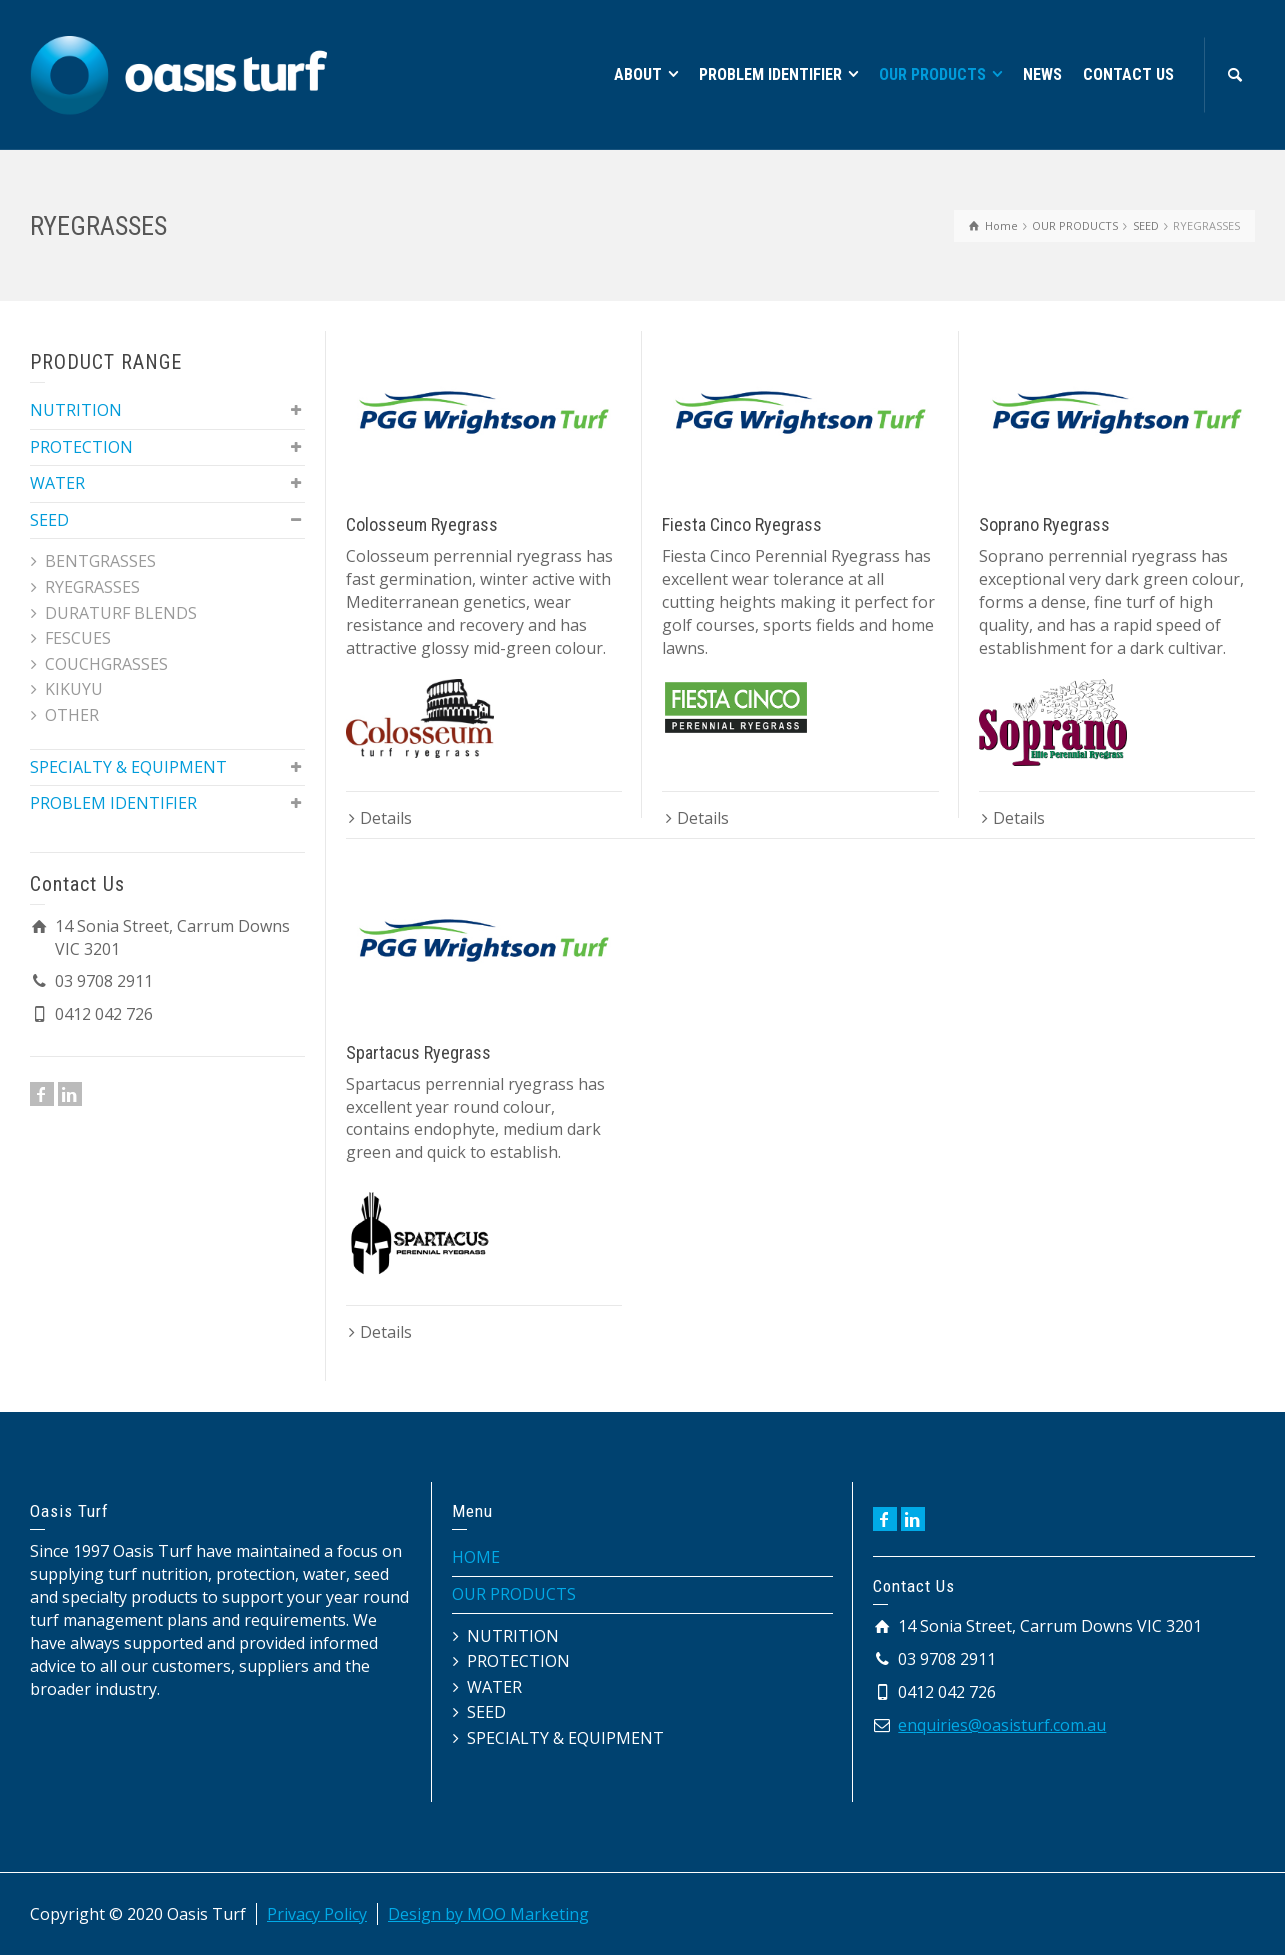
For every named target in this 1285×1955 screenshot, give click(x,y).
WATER (57, 483)
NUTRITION (76, 410)
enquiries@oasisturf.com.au (1002, 1725)
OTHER (72, 715)
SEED (49, 520)
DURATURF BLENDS (121, 613)
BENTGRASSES (100, 561)
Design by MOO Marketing (488, 1914)
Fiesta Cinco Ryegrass (742, 524)
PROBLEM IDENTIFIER (113, 803)
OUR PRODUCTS (514, 1594)
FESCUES (78, 638)
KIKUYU (74, 689)
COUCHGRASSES (106, 664)
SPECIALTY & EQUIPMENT (128, 767)
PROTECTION (81, 447)
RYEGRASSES (92, 587)
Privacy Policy (317, 1914)
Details (386, 818)
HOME (476, 1557)
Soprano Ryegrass (1044, 524)
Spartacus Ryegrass (418, 1052)
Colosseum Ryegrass (422, 524)
